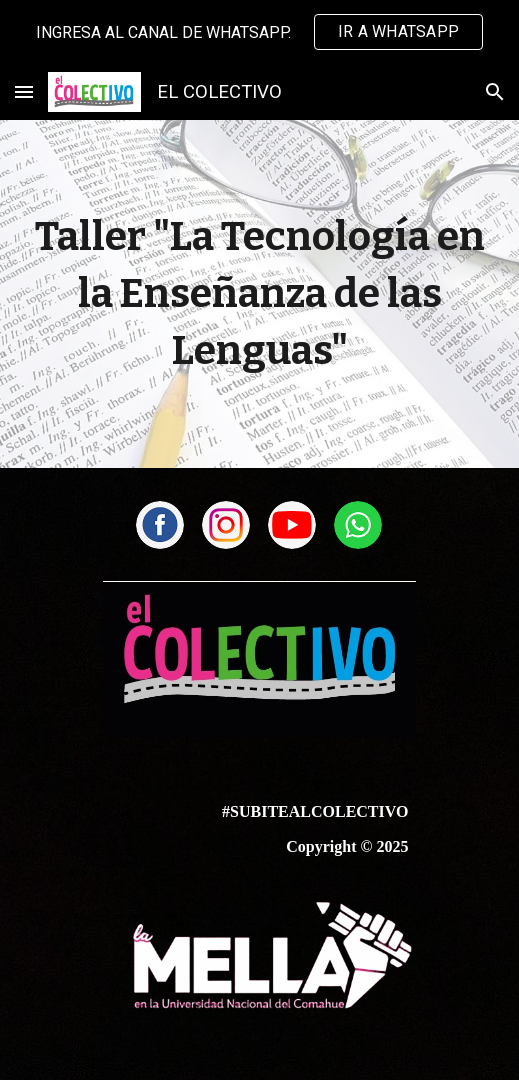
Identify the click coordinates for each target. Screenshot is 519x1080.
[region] (259, 32)
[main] (260, 294)
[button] (24, 91)
